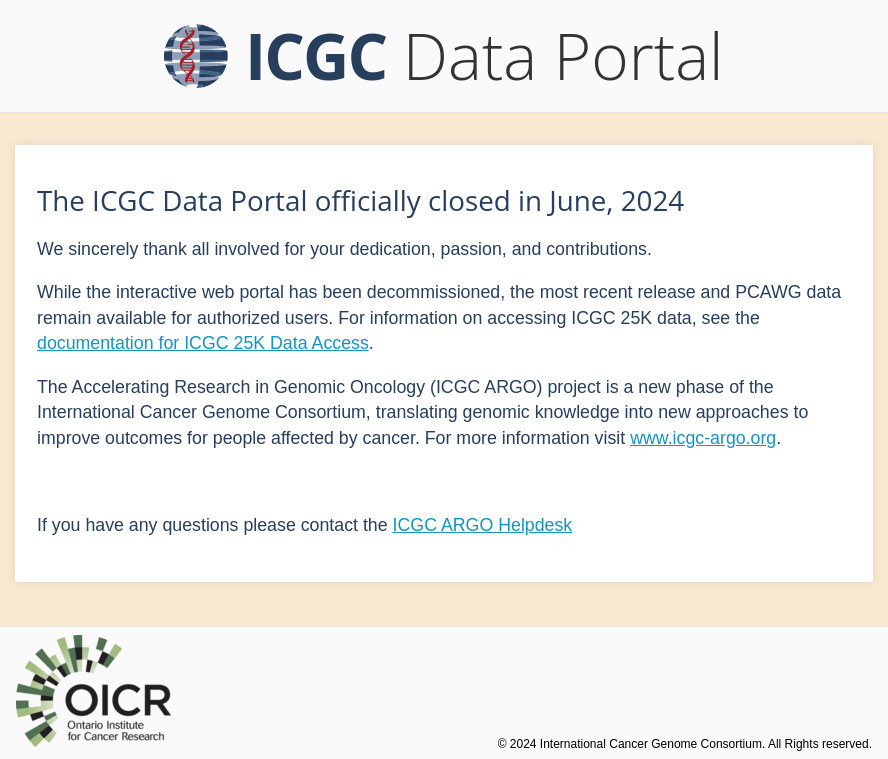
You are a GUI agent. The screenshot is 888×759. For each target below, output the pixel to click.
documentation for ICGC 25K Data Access (203, 343)
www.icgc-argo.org (703, 438)
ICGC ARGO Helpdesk (483, 525)
